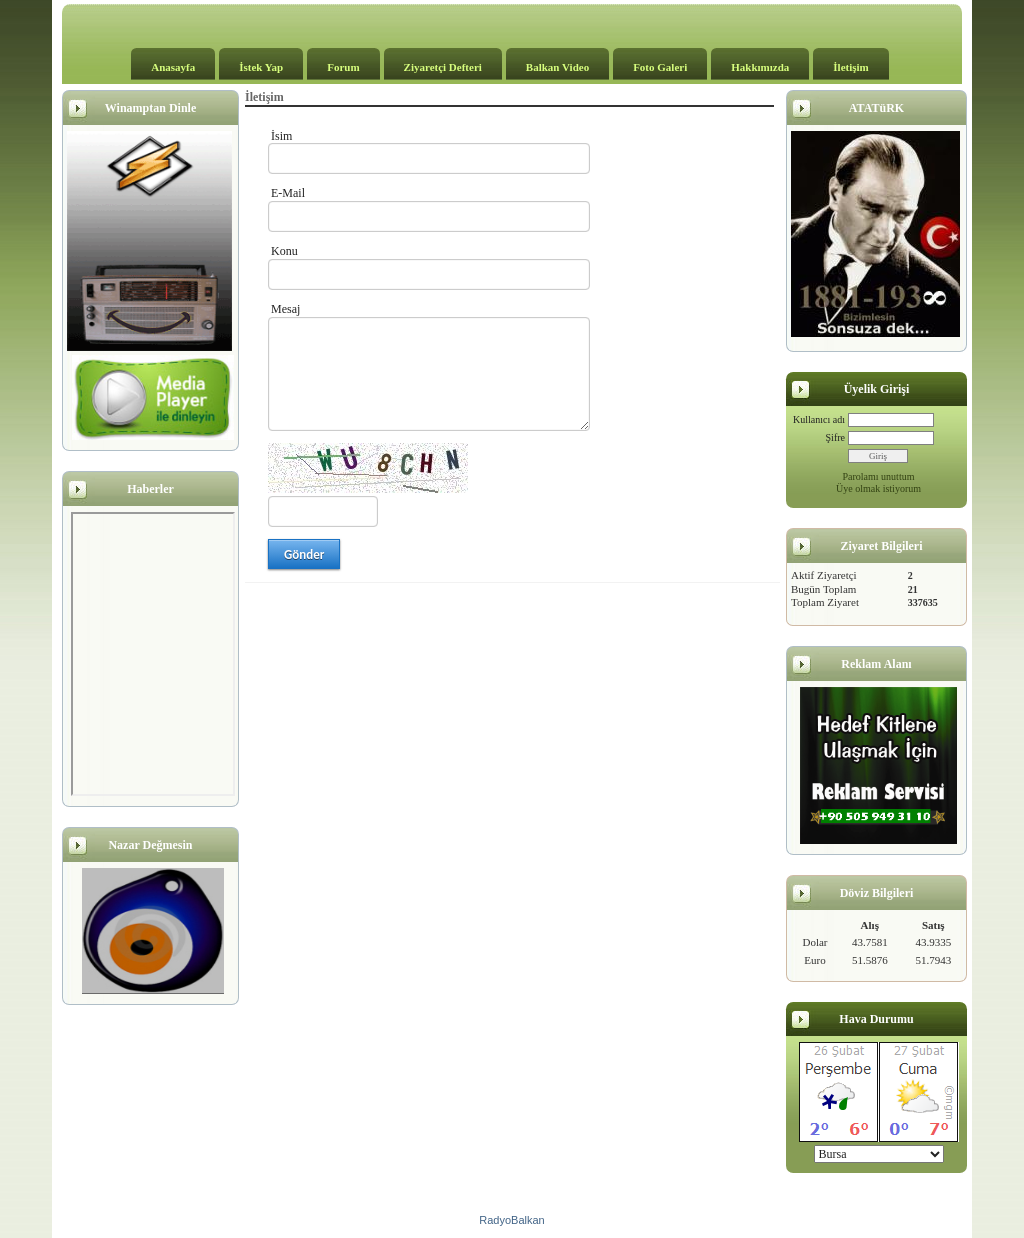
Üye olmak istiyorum (878, 488)
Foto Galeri (660, 67)
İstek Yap (261, 67)
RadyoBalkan (511, 1220)
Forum (343, 67)
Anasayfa (173, 67)
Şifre (835, 437)
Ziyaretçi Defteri (443, 67)
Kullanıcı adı (819, 419)
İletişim (850, 67)
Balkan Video (557, 67)
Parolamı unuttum (879, 476)
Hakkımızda (760, 67)
